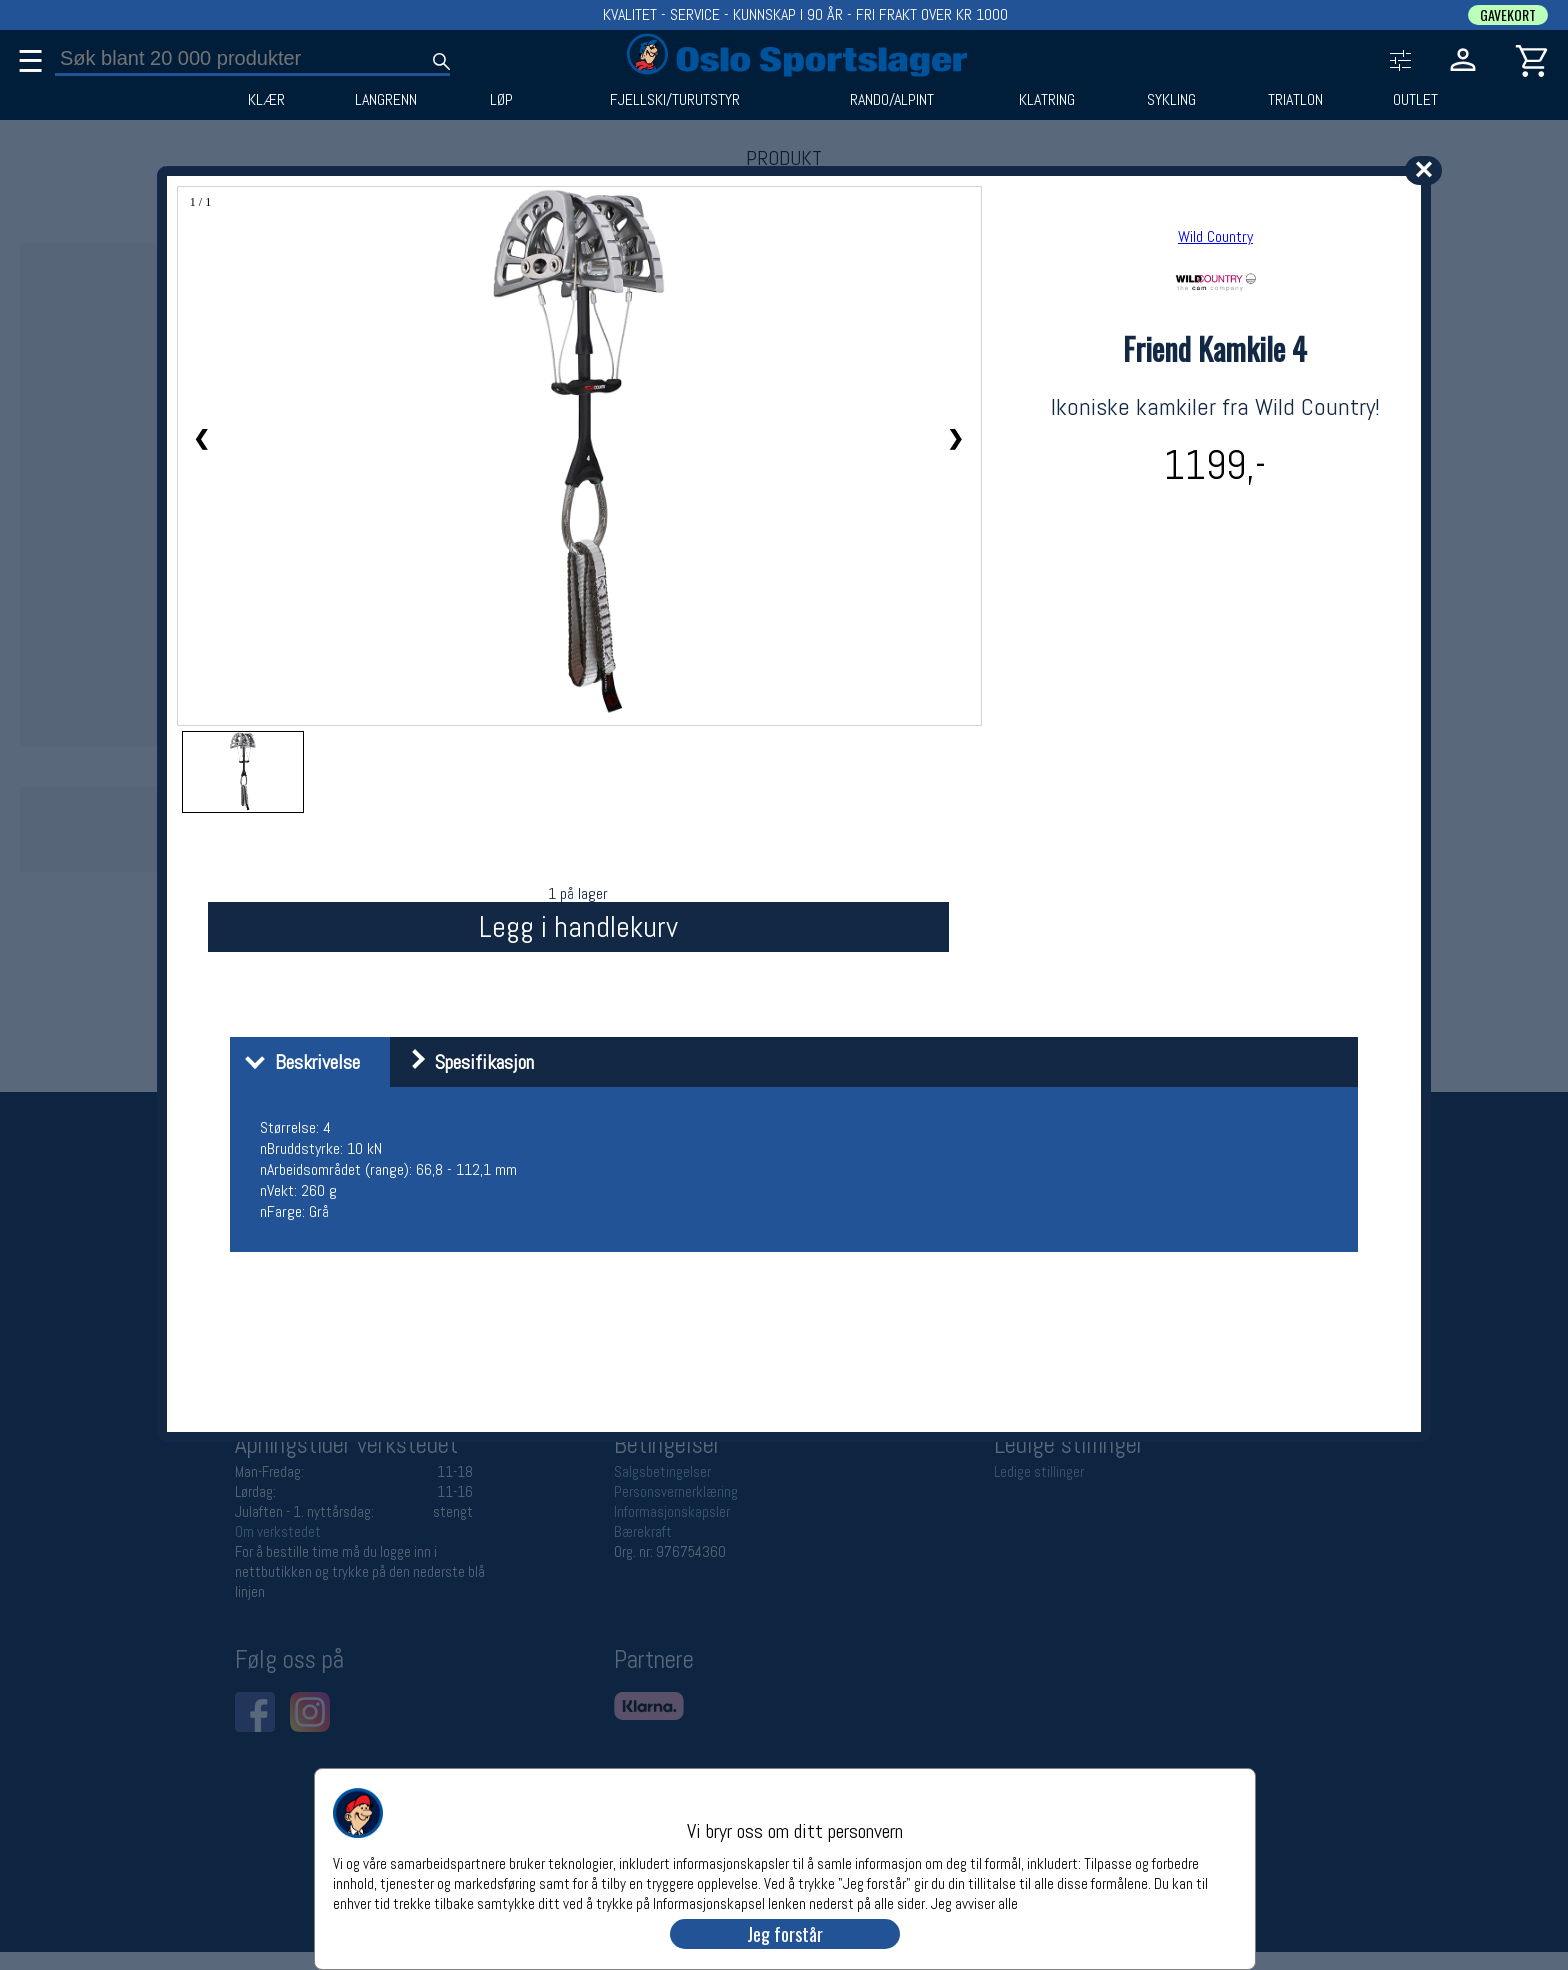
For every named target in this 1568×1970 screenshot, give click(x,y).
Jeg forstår (785, 1934)
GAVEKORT (1508, 15)
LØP (501, 100)
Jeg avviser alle (974, 1902)
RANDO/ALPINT (892, 100)
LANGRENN (386, 100)
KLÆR (266, 100)
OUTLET (1415, 100)
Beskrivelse (297, 1062)
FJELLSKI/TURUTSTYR (675, 100)
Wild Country (1215, 236)
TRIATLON (1295, 100)
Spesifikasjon (464, 1062)
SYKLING (1171, 100)
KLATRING (1047, 100)
